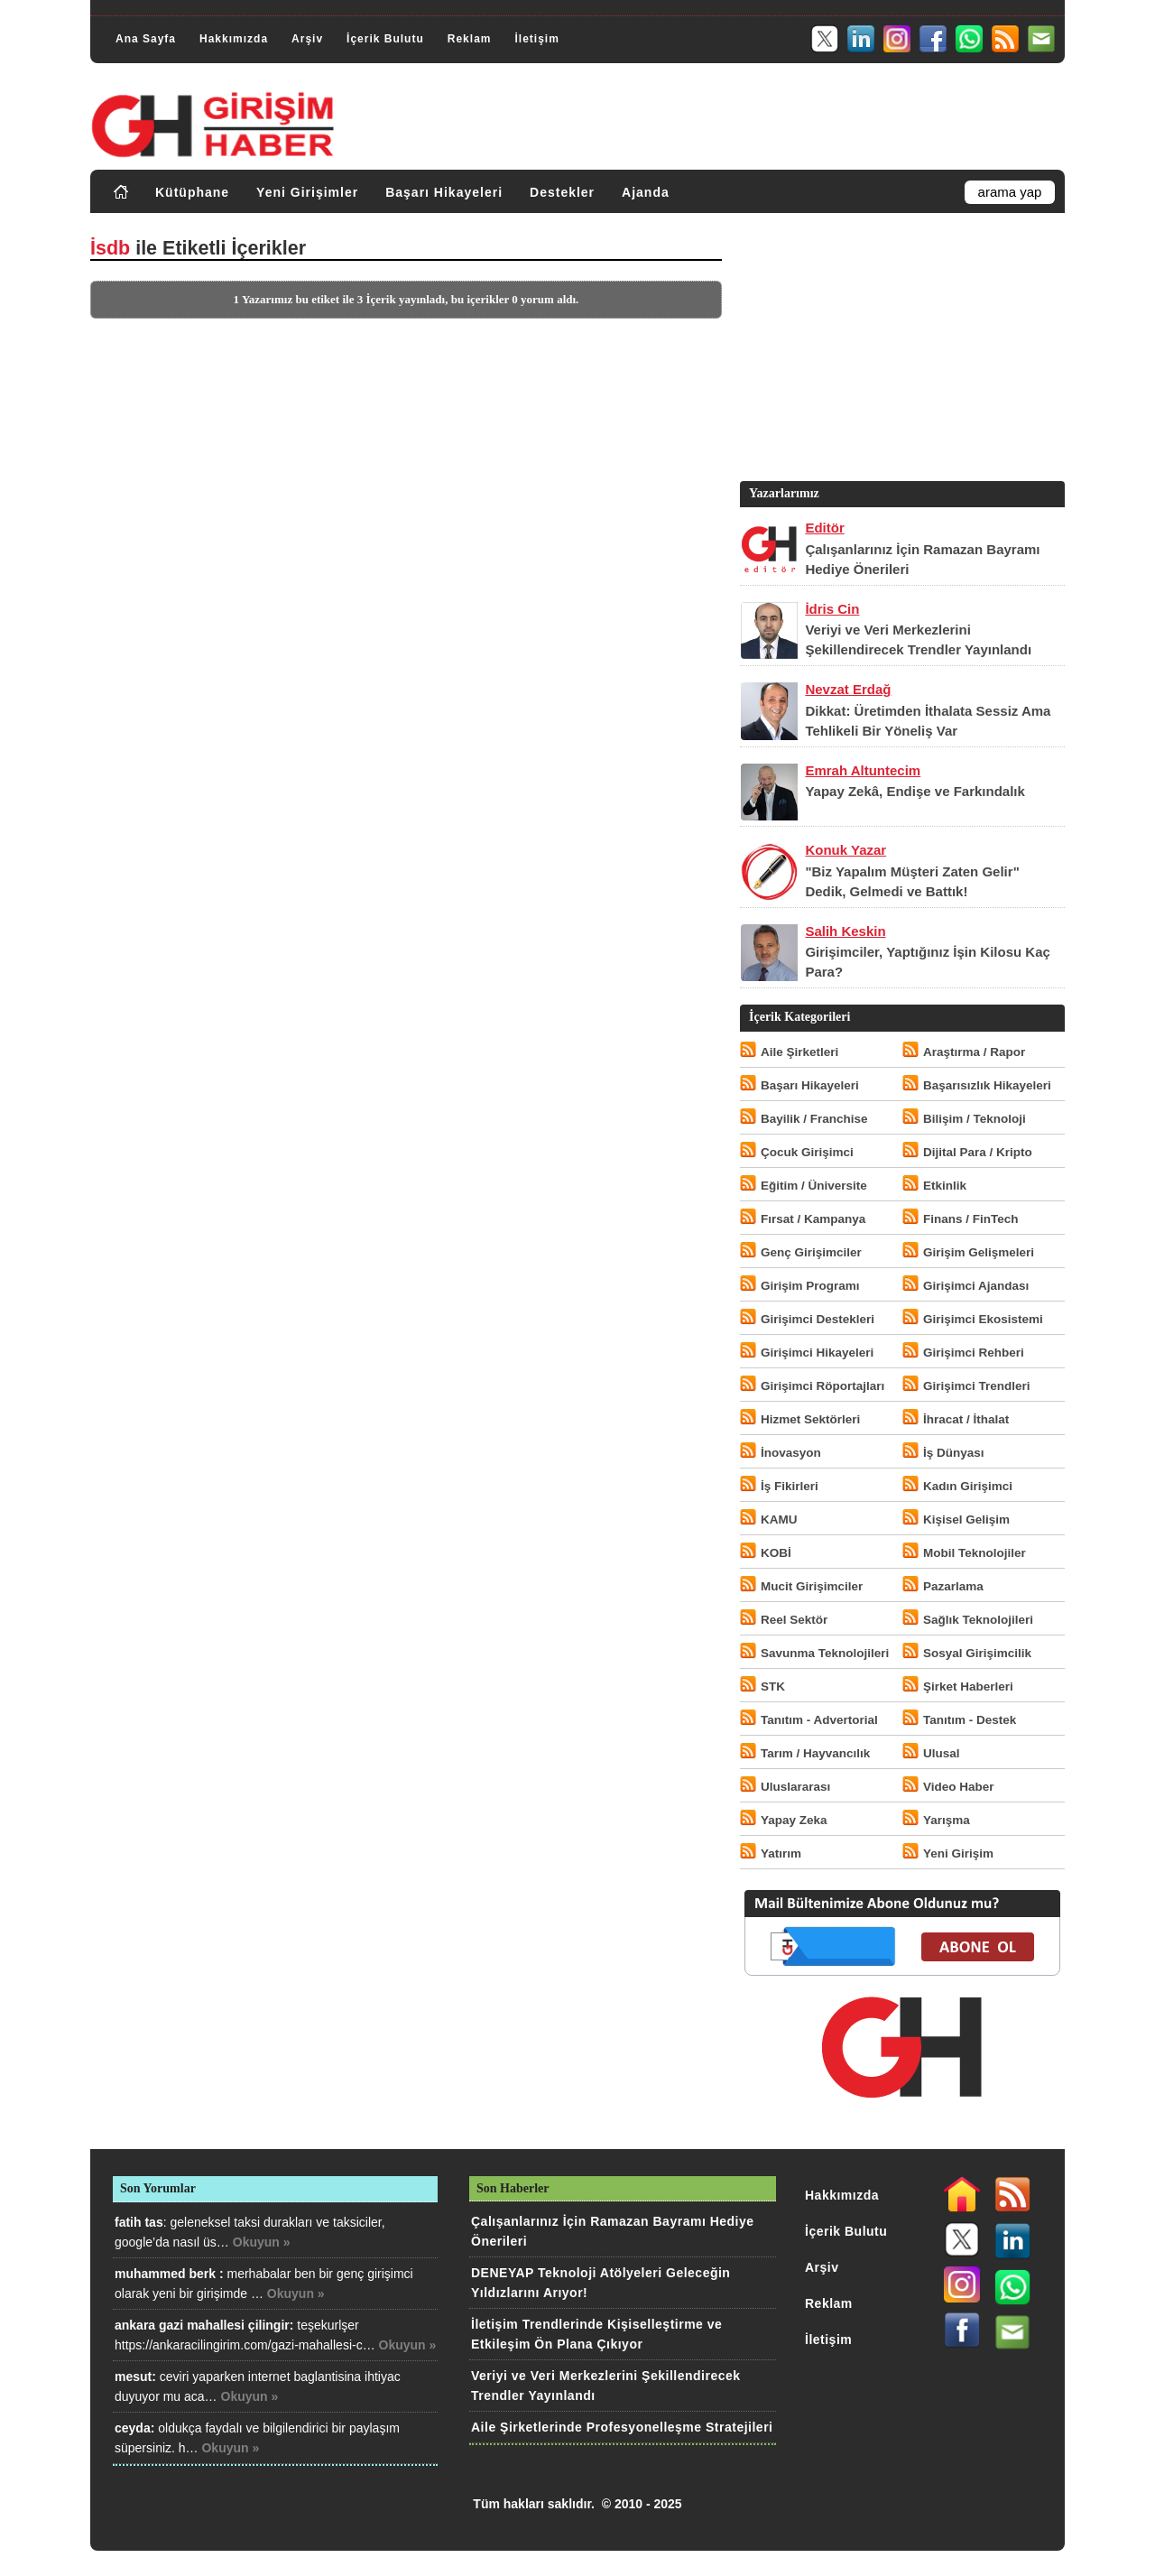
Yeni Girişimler (307, 192)
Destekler (562, 192)
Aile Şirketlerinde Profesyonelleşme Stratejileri (621, 2427)
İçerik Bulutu (385, 38)
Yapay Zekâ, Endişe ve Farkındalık (914, 791)
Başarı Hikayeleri (444, 192)
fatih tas (139, 2222)
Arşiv (307, 38)
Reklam (470, 38)
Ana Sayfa (146, 38)
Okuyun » (262, 2242)
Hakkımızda (233, 38)
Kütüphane (192, 192)
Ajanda (646, 192)
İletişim (536, 38)
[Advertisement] (900, 351)
